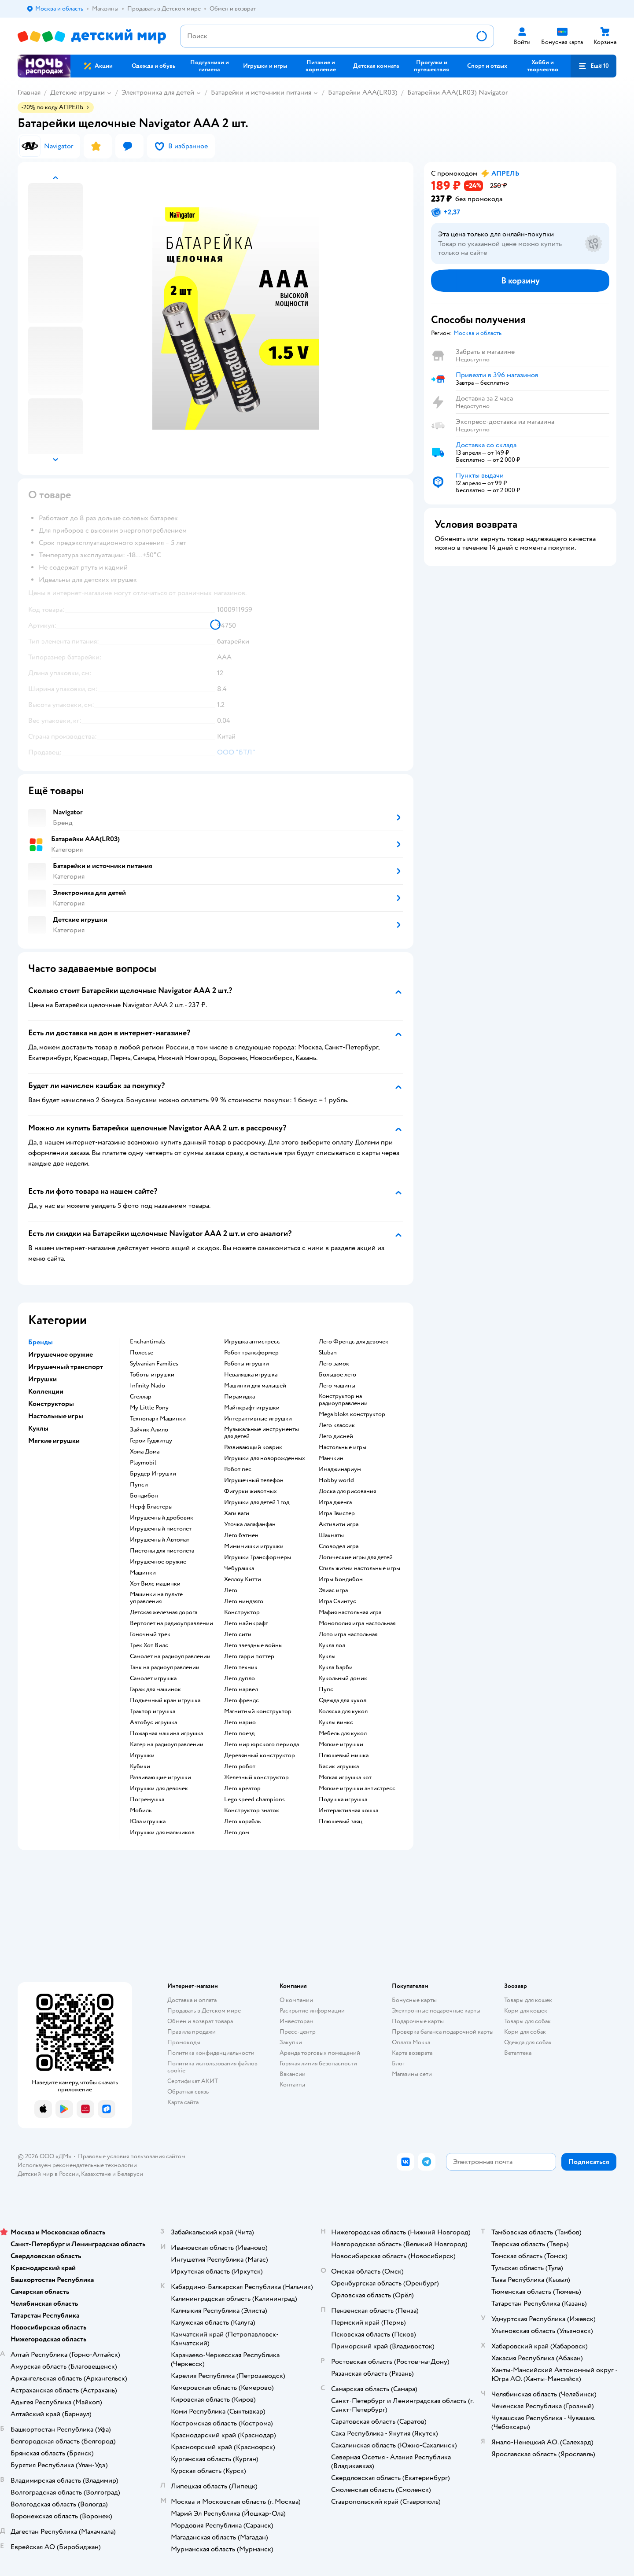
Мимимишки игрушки (254, 1546)
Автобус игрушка (153, 1722)
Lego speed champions (254, 1799)
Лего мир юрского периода (261, 1744)
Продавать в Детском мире (204, 2010)
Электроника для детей (158, 92)
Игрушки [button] (42, 1379)
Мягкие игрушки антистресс (357, 1788)
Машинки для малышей (255, 1385)
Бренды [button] (40, 1342)
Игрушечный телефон (254, 1480)
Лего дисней (336, 1436)
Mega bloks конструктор (352, 1414)
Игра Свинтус (337, 1601)
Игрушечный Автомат (159, 1539)
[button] (593, 66)
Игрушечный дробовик (161, 1517)
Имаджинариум (340, 1469)
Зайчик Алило (149, 1429)
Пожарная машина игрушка (166, 1733)
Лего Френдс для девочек (353, 1341)
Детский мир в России (48, 2174)
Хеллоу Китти (242, 1579)
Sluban (328, 1352)
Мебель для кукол (343, 1733)
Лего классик (337, 1425)
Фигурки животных (250, 1491)
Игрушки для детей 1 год (256, 1502)
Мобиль (140, 1810)
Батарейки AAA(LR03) (363, 92)
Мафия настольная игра (350, 1612)
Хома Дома (144, 1451)
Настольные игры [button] (55, 1416)
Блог (398, 2063)
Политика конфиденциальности (210, 2053)
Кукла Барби (336, 1667)
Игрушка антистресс (252, 1341)
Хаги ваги (236, 1513)
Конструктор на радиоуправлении (343, 1400)
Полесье (141, 1352)
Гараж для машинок (155, 1689)
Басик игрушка (339, 1766)
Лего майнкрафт (246, 1623)
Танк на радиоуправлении (164, 1667)
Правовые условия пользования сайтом (131, 2156)
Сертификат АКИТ (192, 2081)
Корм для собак (525, 2031)
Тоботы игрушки (152, 1374)
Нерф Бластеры (151, 1506)
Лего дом (236, 1832)
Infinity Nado (147, 1385)
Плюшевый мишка (344, 1755)
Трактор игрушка (152, 1711)
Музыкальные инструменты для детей (261, 1433)
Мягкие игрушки (341, 1744)
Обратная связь (188, 2091)
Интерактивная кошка (348, 1810)
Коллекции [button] (45, 1391)
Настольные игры (342, 1447)
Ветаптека (517, 2053)
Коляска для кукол (343, 1711)
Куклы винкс (336, 1722)
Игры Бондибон (341, 1579)
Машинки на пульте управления (156, 1598)
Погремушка (147, 1799)
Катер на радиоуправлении (166, 1744)
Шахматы (331, 1535)
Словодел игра (338, 1546)
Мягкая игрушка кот (345, 1777)
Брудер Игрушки (153, 1473)
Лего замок (334, 1363)
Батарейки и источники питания (261, 92)
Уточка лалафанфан (250, 1524)
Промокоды (183, 2042)
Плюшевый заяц (340, 1821)
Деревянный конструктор (259, 1755)
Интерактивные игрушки (258, 1418)
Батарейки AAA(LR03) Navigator (457, 92)
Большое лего (337, 1374)
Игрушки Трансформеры (257, 1557)
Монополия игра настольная (357, 1623)
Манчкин (331, 1458)
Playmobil (143, 1462)
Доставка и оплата (192, 2000)
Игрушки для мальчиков (162, 1832)
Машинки (143, 1572)
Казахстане (96, 2174)
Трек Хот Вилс (149, 1645)
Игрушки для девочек (159, 1788)
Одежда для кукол (342, 1700)
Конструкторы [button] (51, 1403)
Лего (230, 1590)
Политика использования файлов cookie (212, 2067)
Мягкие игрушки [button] (54, 1440)
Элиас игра (333, 1590)
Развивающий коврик (253, 1447)
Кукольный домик (343, 1678)
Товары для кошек (528, 2000)
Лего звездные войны (253, 1645)
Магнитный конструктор (257, 1711)
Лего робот (239, 1766)
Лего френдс (241, 1700)
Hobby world (336, 1480)
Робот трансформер (251, 1352)
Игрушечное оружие (158, 1561)
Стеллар (140, 1396)
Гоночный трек (150, 1634)
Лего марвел (241, 1689)
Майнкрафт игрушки (252, 1407)
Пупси (139, 1484)
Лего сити (237, 1634)
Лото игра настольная (348, 1634)
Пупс (326, 1689)
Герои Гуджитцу (151, 1440)
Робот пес (237, 1469)
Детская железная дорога (163, 1612)
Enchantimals (148, 1341)
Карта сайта (183, 2102)
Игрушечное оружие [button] (60, 1354)
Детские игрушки (77, 92)
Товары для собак (527, 2021)
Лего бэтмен (241, 1535)
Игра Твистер (337, 1513)
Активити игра (338, 1524)
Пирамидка (239, 1396)
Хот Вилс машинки (155, 1583)
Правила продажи (191, 2031)
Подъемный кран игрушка (165, 1700)
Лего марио (240, 1722)
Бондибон (144, 1495)
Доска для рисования (347, 1491)
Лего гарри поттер (249, 1656)
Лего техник (241, 1667)
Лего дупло (239, 1678)
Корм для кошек (525, 2010)
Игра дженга (335, 1502)
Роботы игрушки (246, 1363)
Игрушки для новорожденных (264, 1458)
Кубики (140, 1766)
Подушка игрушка (343, 1799)
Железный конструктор (256, 1777)
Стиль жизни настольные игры (359, 1568)
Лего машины (337, 1385)
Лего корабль (242, 1821)
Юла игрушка (148, 1821)
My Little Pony (149, 1407)
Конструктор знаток (251, 1810)
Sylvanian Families (154, 1363)
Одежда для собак (528, 2042)
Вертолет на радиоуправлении (171, 1623)
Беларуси (130, 2174)
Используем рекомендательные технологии (77, 2165)
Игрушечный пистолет (161, 1528)
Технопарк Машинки (158, 1418)
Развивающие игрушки (160, 1777)
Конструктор (242, 1612)
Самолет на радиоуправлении (170, 1656)
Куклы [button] (38, 1428)
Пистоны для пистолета (162, 1550)
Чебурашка (239, 1568)
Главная (29, 92)
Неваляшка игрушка (250, 1374)
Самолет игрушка (153, 1678)
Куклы (327, 1656)
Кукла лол (332, 1645)
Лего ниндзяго (243, 1601)
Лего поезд (239, 1733)
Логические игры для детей (356, 1557)
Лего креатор (242, 1788)
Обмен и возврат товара (200, 2021)
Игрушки (142, 1755)
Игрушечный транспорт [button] (65, 1366)
